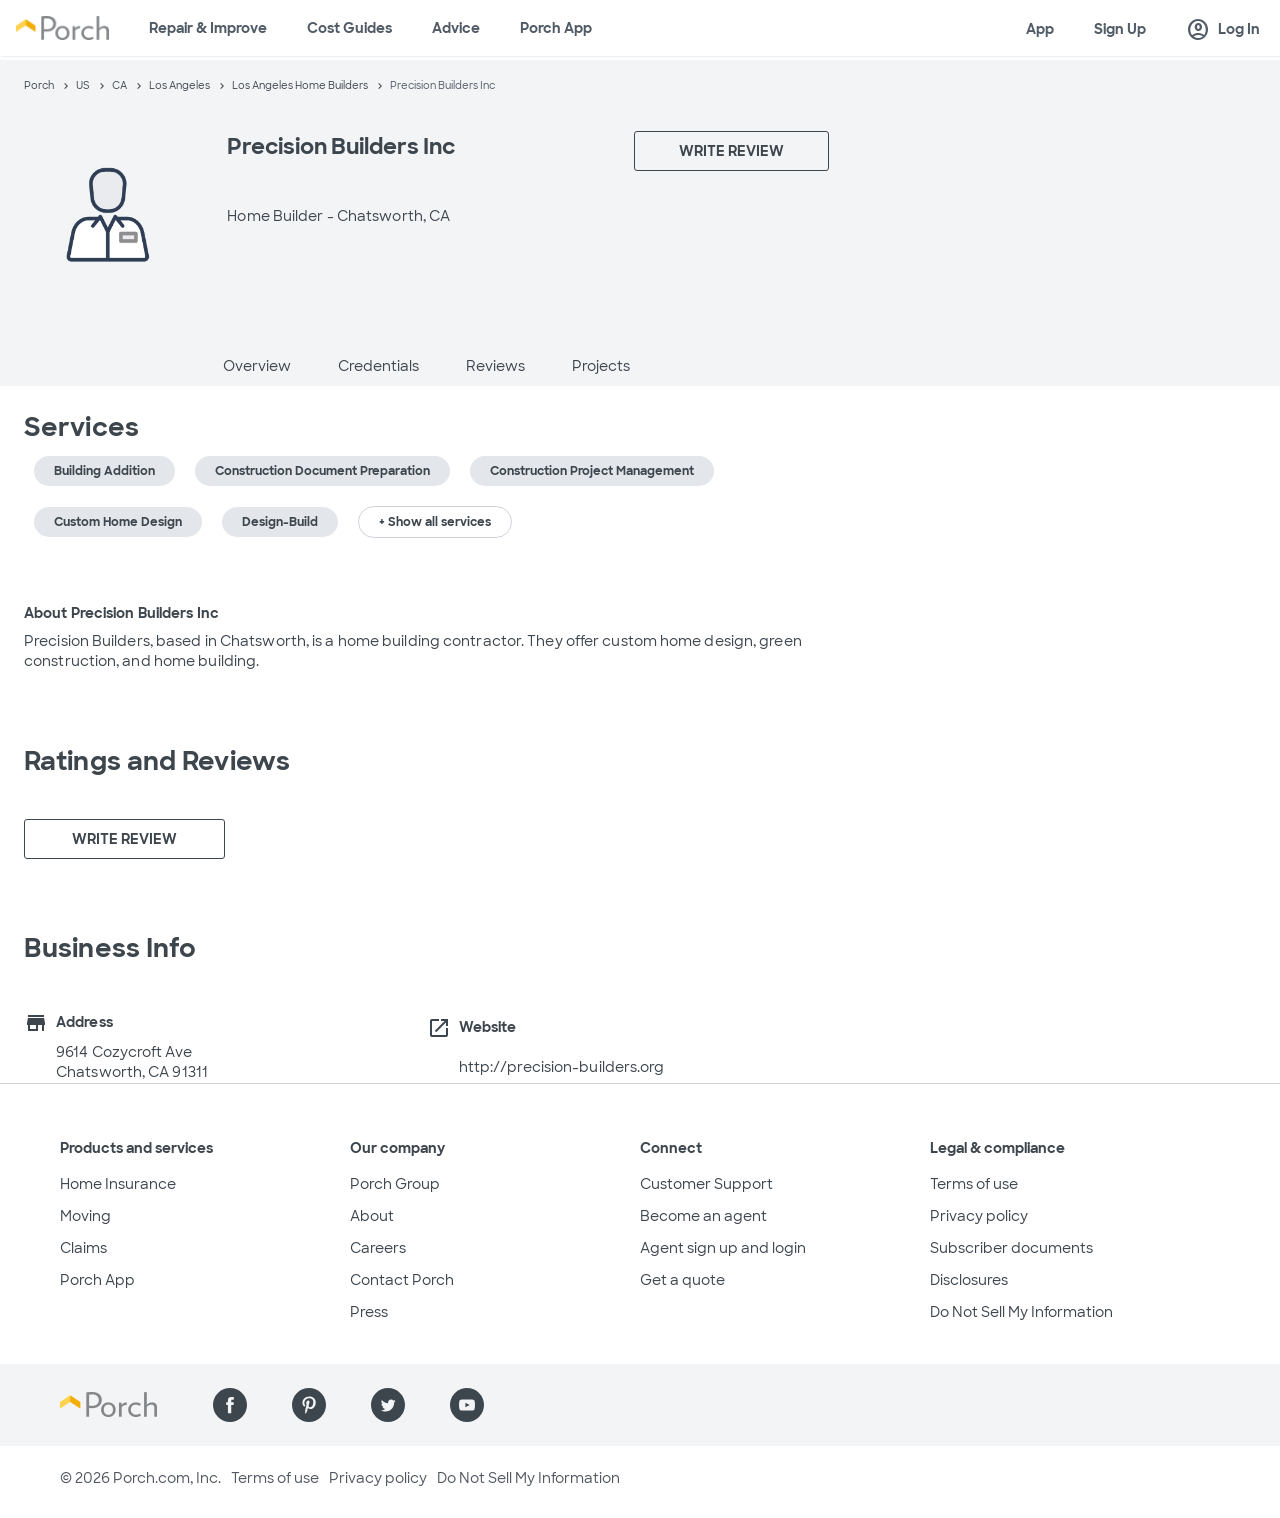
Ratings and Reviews (157, 761)
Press (369, 1312)
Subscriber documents (1011, 1248)
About (372, 1216)
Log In (1223, 30)
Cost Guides (349, 28)
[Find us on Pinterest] (309, 1405)
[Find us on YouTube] (467, 1405)
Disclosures (969, 1280)
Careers (378, 1248)
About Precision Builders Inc (121, 613)
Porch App (556, 28)
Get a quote (682, 1280)
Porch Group (395, 1184)
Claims (83, 1248)
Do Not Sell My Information (1021, 1312)
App (1040, 29)
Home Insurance (118, 1184)
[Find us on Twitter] (388, 1405)
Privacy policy (979, 1216)
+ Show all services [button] (435, 522)
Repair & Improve (208, 28)
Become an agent (703, 1216)
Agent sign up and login (723, 1248)
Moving (85, 1216)
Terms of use (974, 1184)
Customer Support (706, 1184)
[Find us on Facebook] (230, 1405)
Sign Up (1120, 29)
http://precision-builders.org (562, 1067)
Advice (456, 28)
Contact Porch (402, 1280)
